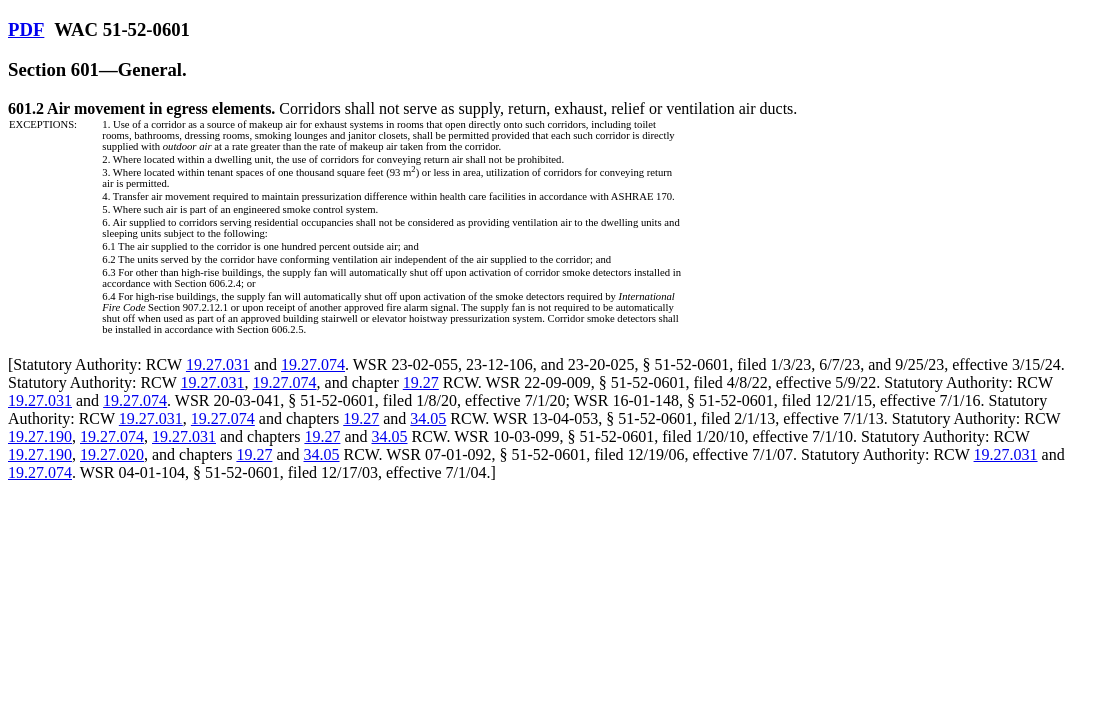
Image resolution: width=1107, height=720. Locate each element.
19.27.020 (112, 454)
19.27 (421, 382)
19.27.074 (313, 364)
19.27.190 (40, 436)
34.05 (428, 418)
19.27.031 (218, 364)
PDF (26, 29)
